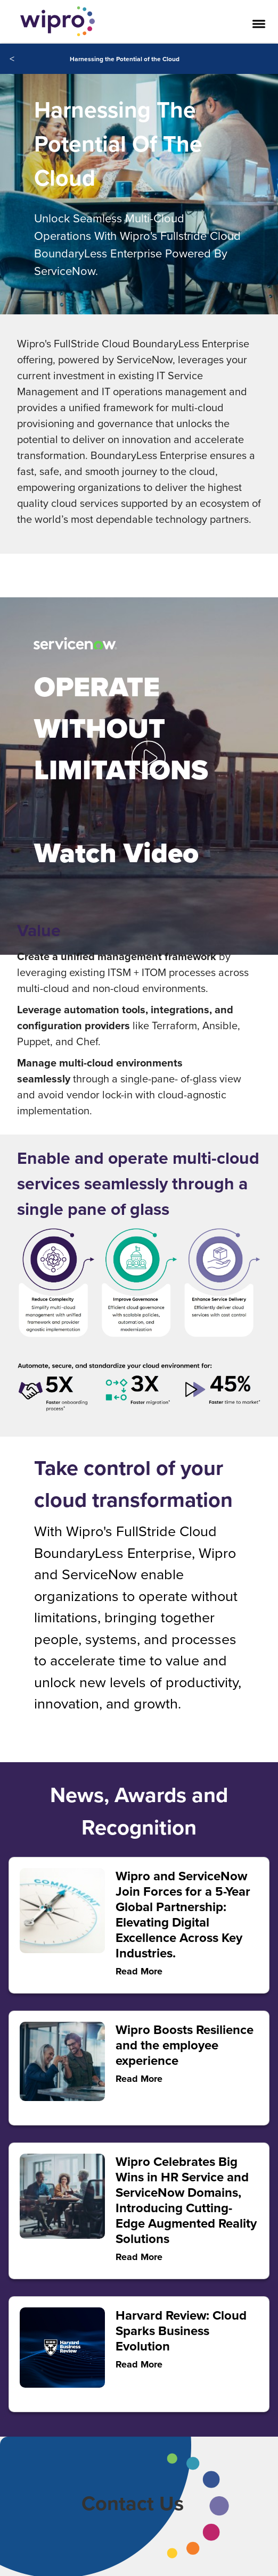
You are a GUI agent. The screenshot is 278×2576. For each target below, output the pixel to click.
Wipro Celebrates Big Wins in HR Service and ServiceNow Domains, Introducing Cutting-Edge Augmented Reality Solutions (186, 2200)
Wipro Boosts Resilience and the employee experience (185, 2045)
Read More (139, 2364)
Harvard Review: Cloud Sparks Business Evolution (181, 2330)
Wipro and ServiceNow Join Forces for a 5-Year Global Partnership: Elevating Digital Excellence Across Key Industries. (183, 1914)
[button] (149, 746)
